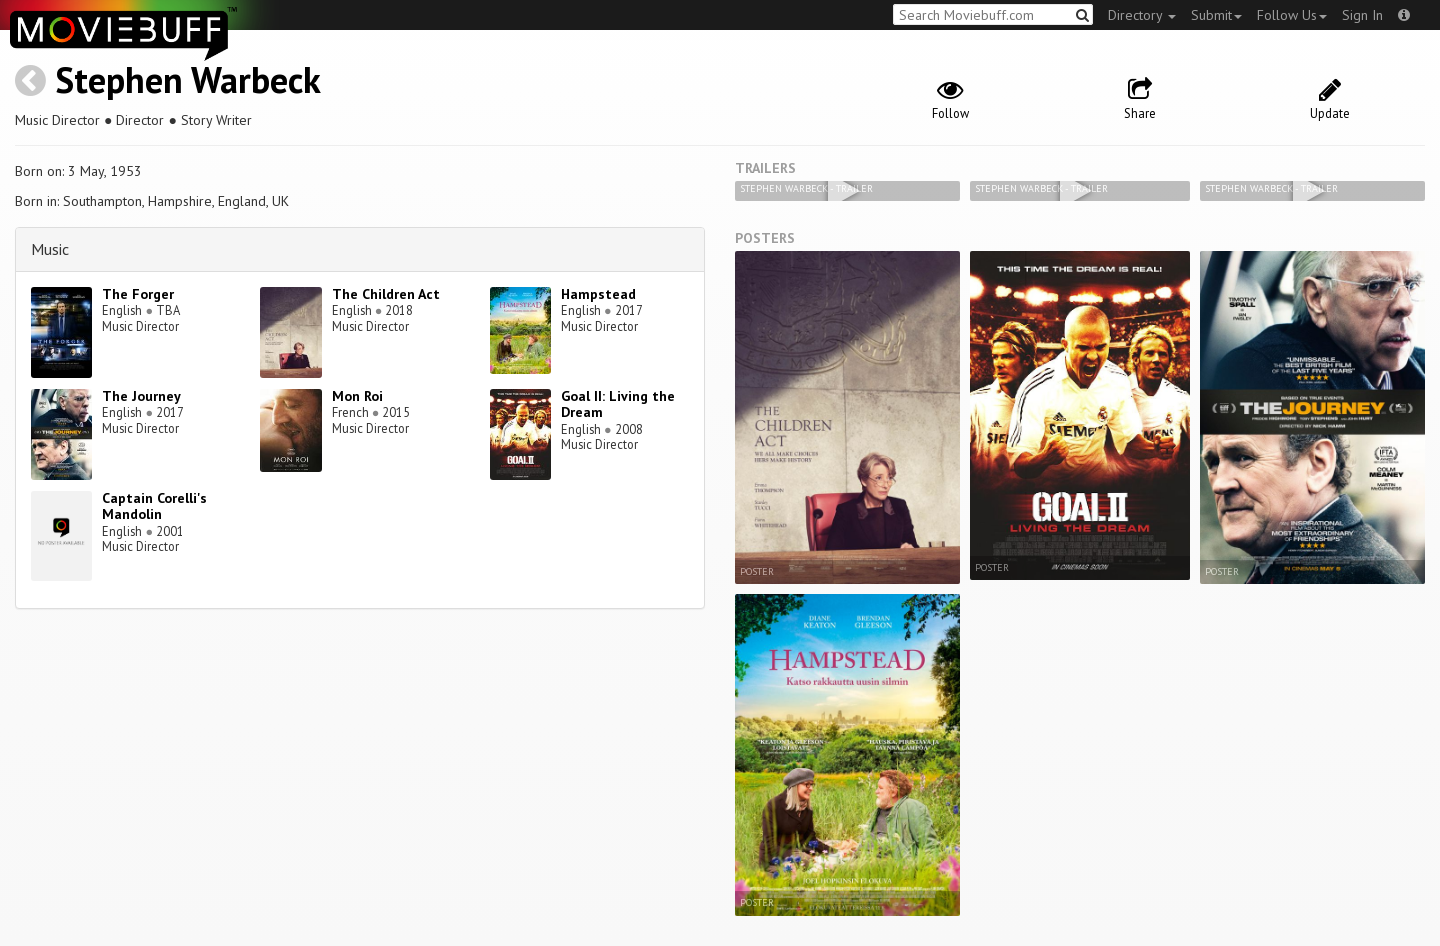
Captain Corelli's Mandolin (154, 506)
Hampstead (598, 294)
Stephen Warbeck (188, 79)
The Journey (141, 396)
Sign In (1362, 15)
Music (50, 249)
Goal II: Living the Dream (618, 404)
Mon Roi (357, 396)
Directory (1142, 15)
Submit (1216, 15)
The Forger (138, 294)
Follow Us (1292, 15)
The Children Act (386, 294)
